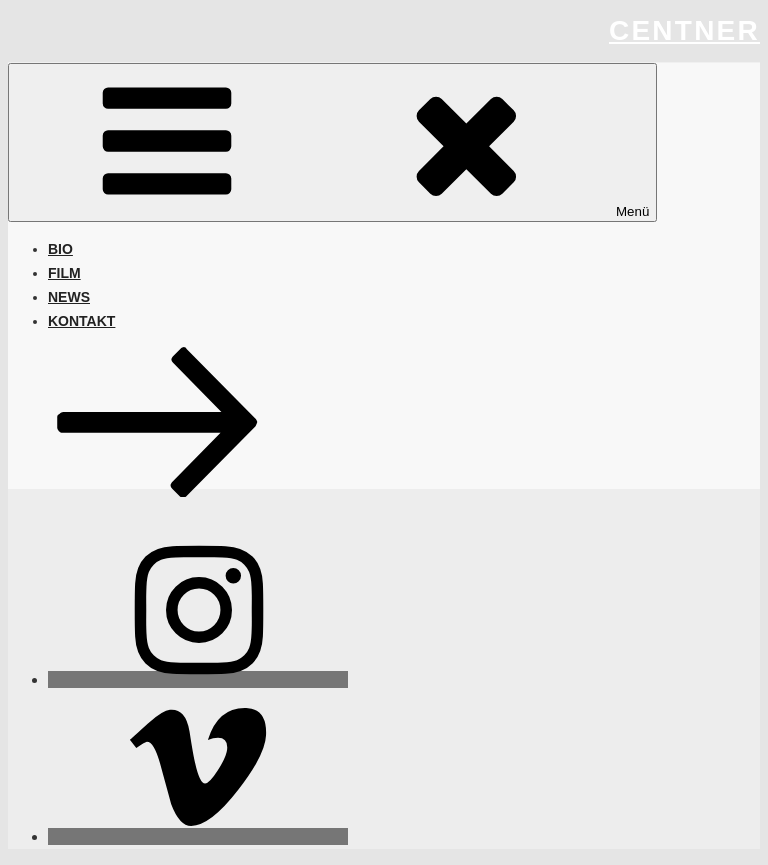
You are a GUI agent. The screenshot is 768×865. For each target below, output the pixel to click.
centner (684, 30)
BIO (60, 249)
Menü (332, 142)
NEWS (69, 297)
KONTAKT (81, 321)
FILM (64, 273)
